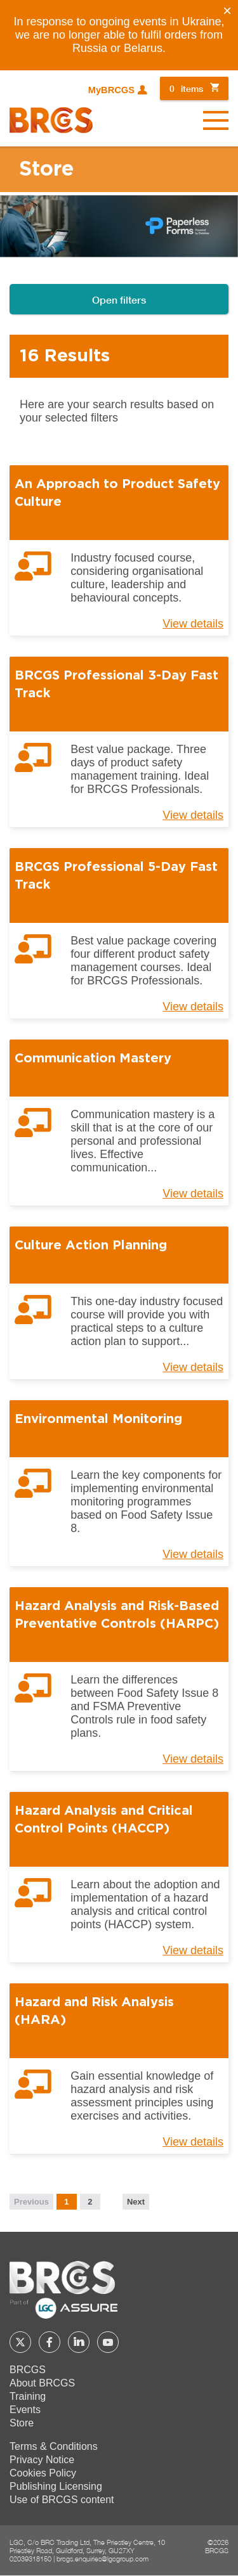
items (186, 88)
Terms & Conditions (54, 2446)
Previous (31, 2201)
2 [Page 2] (90, 2201)
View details (192, 623)
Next (136, 2201)
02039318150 (30, 2558)
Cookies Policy (43, 2473)
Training (28, 2396)
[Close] (227, 11)
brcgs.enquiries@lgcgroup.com (102, 2558)
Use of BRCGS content (62, 2499)
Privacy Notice (42, 2459)
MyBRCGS (111, 90)
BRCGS (28, 2369)
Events (25, 2409)
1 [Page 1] (66, 2201)
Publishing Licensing (56, 2486)
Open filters (119, 299)
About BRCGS (42, 2383)
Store (22, 2423)
